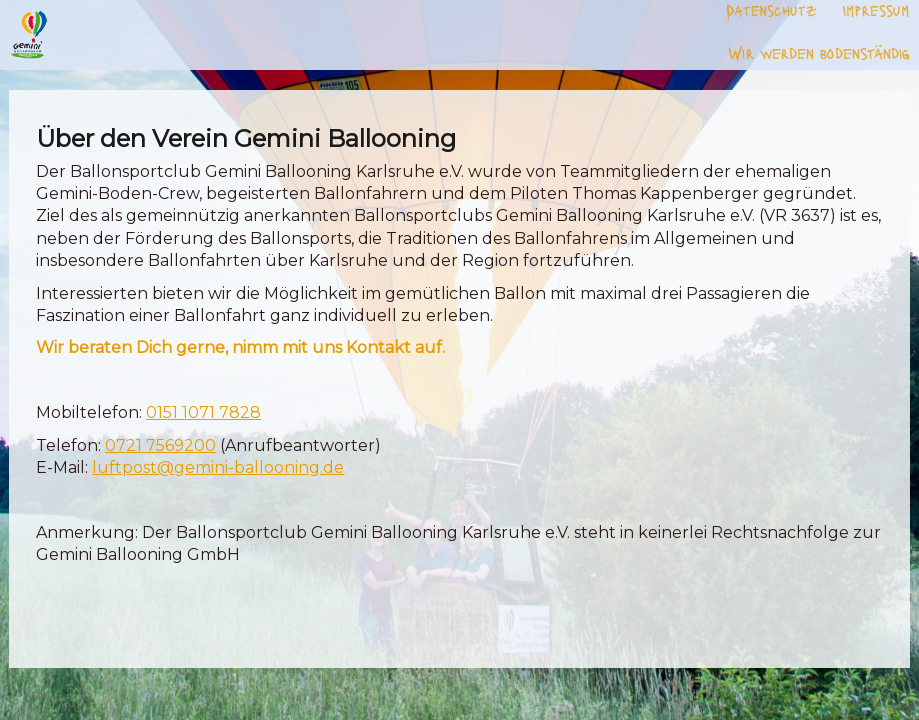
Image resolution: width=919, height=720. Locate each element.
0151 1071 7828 (203, 412)
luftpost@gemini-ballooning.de (218, 467)
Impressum (876, 10)
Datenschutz (771, 10)
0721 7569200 (160, 445)
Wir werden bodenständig (819, 52)
